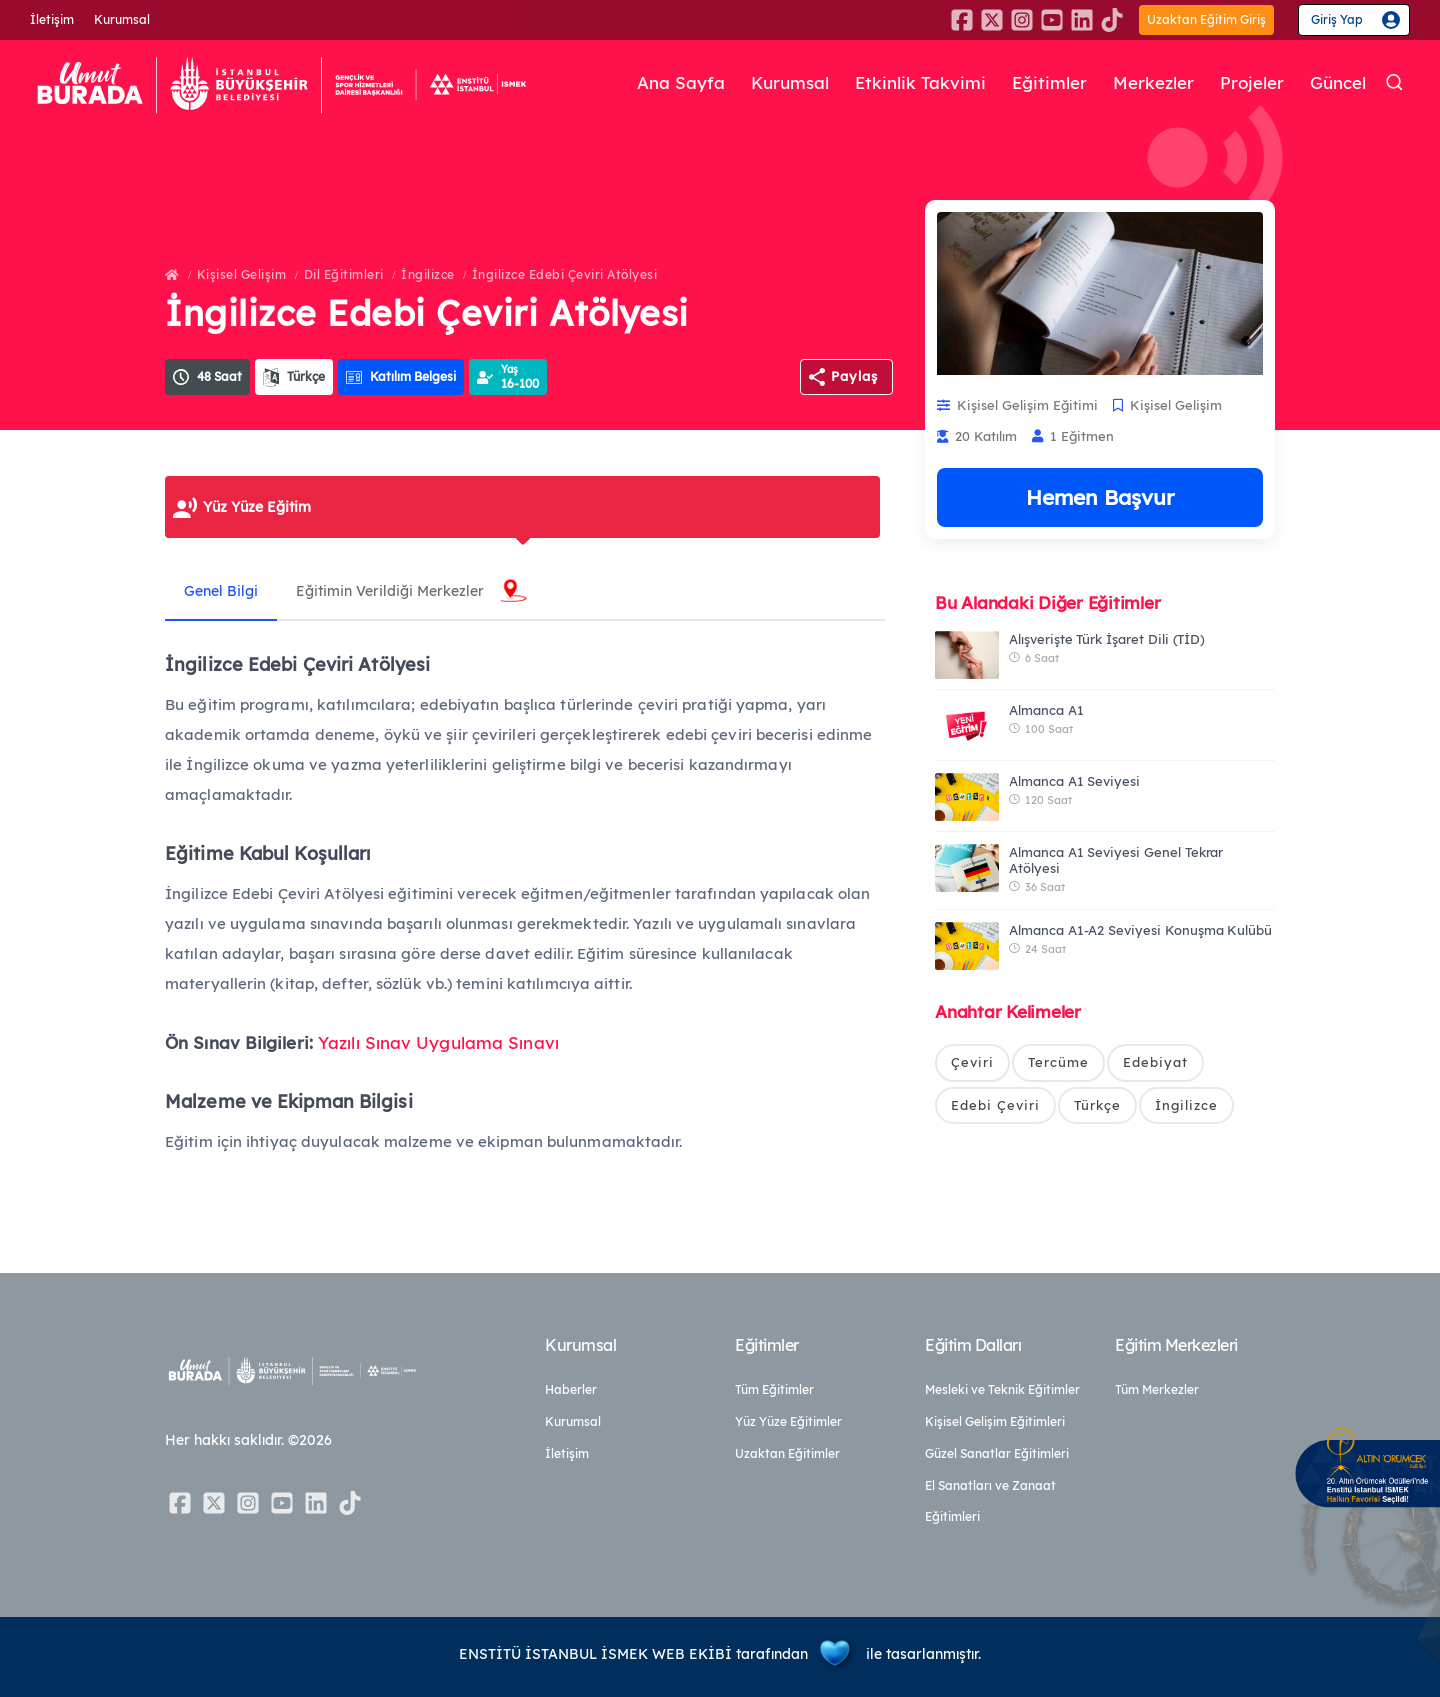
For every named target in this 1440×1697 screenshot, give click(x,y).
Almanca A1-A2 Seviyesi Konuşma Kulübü (1140, 930)
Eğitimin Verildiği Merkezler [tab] (393, 591)
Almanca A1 (1046, 710)
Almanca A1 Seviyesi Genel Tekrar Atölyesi (1116, 860)
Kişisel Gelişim (242, 274)
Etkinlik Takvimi (920, 83)
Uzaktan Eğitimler (787, 1453)
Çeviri (972, 1062)
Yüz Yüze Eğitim (257, 507)
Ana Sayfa (681, 83)
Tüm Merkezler (1157, 1389)
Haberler (571, 1389)
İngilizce (428, 274)
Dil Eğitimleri (344, 274)
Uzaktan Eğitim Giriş (1206, 19)
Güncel (1338, 83)
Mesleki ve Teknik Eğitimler (1002, 1389)
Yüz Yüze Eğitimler (788, 1421)
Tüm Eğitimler (774, 1389)
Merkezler (1153, 83)
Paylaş (854, 376)
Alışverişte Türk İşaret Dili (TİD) (1107, 639)
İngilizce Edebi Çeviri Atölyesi (565, 274)
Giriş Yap (1337, 19)
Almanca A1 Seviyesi (1074, 781)
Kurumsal (122, 19)
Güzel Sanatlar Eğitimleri (997, 1453)
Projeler (1252, 83)
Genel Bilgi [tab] (222, 591)
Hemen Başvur (1100, 497)
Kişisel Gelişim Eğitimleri (995, 1421)
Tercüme (1058, 1062)
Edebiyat (1155, 1062)
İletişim (52, 19)
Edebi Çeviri (995, 1105)
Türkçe (1097, 1105)
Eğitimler (1049, 83)
